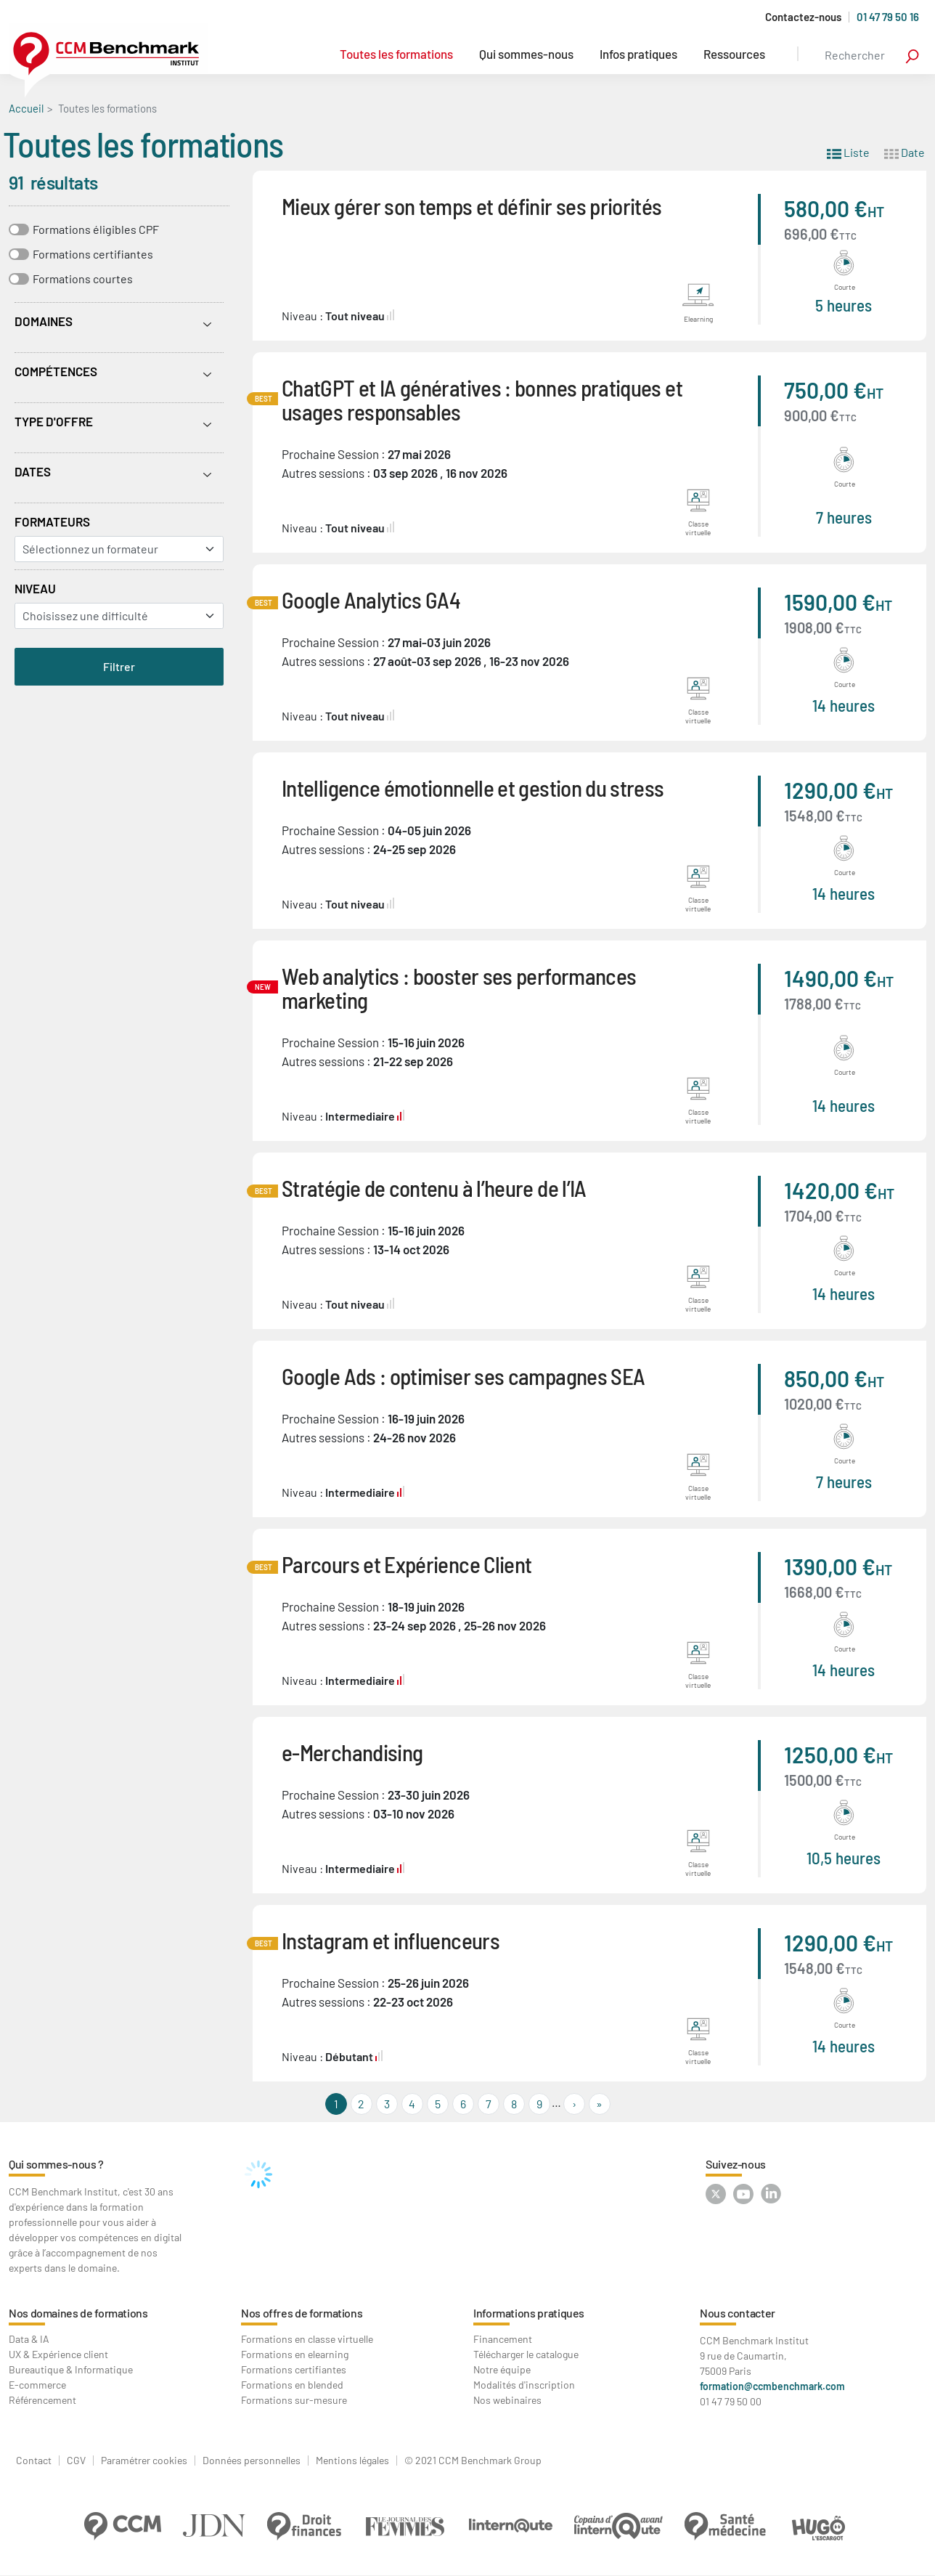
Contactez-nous (803, 17)
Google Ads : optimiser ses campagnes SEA (463, 1375)
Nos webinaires (507, 2400)
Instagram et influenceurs (390, 1940)
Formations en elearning (294, 2354)
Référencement (42, 2400)
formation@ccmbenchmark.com (772, 2386)
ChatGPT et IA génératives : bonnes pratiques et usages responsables (482, 399)
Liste (848, 151)
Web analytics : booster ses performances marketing (459, 987)
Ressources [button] (734, 53)
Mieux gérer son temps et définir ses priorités (472, 205)
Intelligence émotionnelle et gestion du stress (473, 787)
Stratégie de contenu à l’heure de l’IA (434, 1187)
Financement (502, 2339)
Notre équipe (502, 2369)
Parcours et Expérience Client (406, 1564)
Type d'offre (54, 421)
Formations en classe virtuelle (307, 2339)
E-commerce (37, 2384)
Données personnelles (252, 2460)
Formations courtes (83, 278)
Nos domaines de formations (78, 2313)
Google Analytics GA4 (371, 599)
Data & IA (29, 2339)
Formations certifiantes (93, 254)
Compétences (56, 371)
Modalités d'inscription (524, 2384)
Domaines (44, 321)
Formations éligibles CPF (96, 229)
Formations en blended (292, 2384)
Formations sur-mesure (294, 2400)
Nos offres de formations (301, 2313)
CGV (76, 2460)
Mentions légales (352, 2460)
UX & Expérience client (58, 2354)
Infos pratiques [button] (638, 53)
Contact (34, 2460)
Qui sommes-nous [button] (526, 53)
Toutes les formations (396, 53)
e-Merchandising (352, 1752)
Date (904, 151)
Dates (33, 471)
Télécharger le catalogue (526, 2354)
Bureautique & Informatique (71, 2369)
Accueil (26, 108)
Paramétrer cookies (144, 2460)
